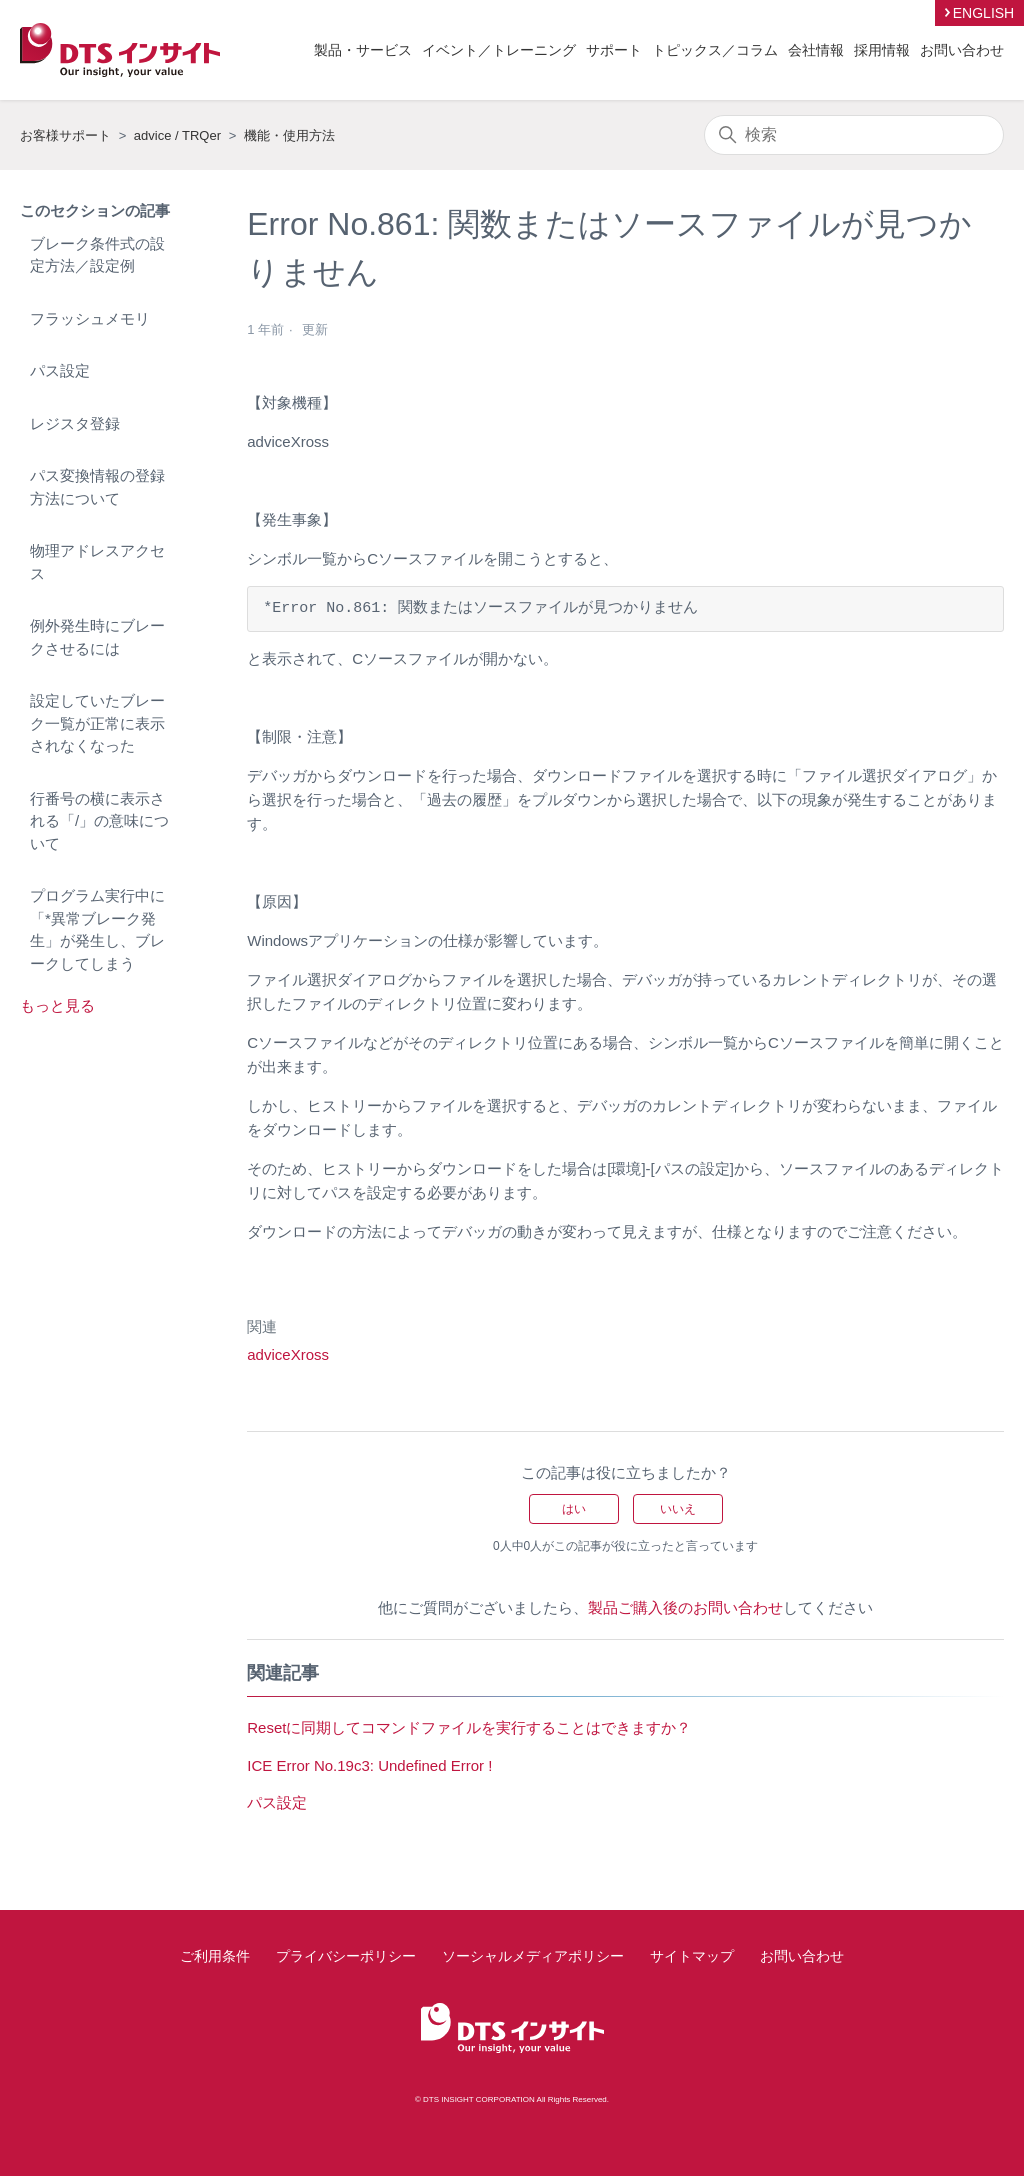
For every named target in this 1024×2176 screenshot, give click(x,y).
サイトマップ (692, 1956)
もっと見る (57, 1005)
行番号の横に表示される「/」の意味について (99, 821)
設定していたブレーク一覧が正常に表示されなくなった (97, 723)
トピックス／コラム (715, 50)
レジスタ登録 (75, 423)
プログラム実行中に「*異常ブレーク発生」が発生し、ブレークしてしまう (97, 929)
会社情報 (816, 50)
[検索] (854, 135)
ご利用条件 (215, 1956)
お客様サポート (65, 135)
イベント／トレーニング (499, 50)
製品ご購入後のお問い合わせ (685, 1607)
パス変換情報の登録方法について (97, 487)
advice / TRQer (177, 135)
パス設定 (60, 370)
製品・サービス (363, 50)
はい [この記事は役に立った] (574, 1509)
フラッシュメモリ (90, 318)
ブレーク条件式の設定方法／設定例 (97, 255)
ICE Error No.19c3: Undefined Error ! (369, 1765)
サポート (614, 50)
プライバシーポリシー (346, 1956)
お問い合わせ (962, 50)
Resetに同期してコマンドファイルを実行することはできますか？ (469, 1727)
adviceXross (288, 1354)
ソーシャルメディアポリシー (533, 1956)
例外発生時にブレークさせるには (97, 637)
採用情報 (882, 50)
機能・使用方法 (289, 135)
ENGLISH (983, 13)
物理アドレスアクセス (97, 562)
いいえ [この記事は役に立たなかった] (678, 1509)
